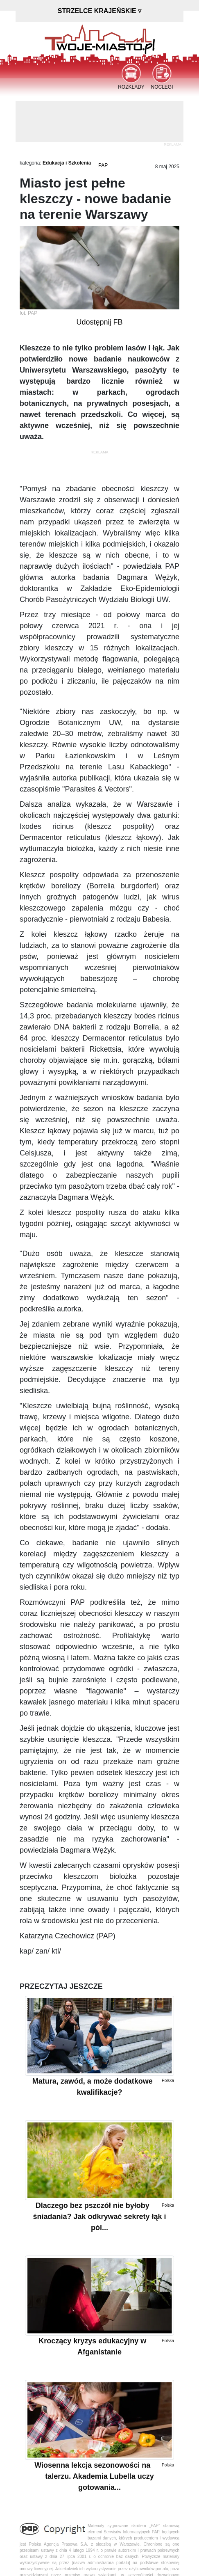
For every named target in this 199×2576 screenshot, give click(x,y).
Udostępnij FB (99, 322)
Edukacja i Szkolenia (67, 163)
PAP (103, 165)
